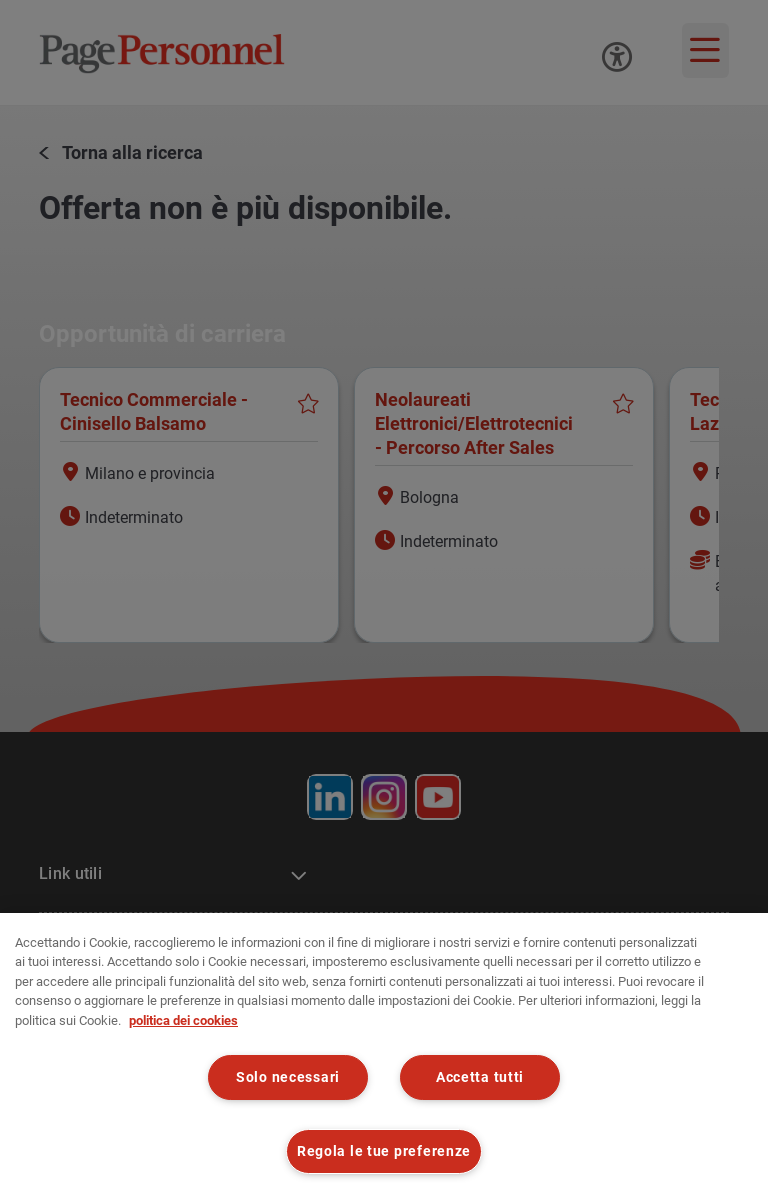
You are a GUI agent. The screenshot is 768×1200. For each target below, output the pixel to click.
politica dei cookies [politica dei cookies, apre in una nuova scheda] (183, 1020)
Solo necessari (288, 1077)
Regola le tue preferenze (384, 1151)
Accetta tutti (480, 1077)
